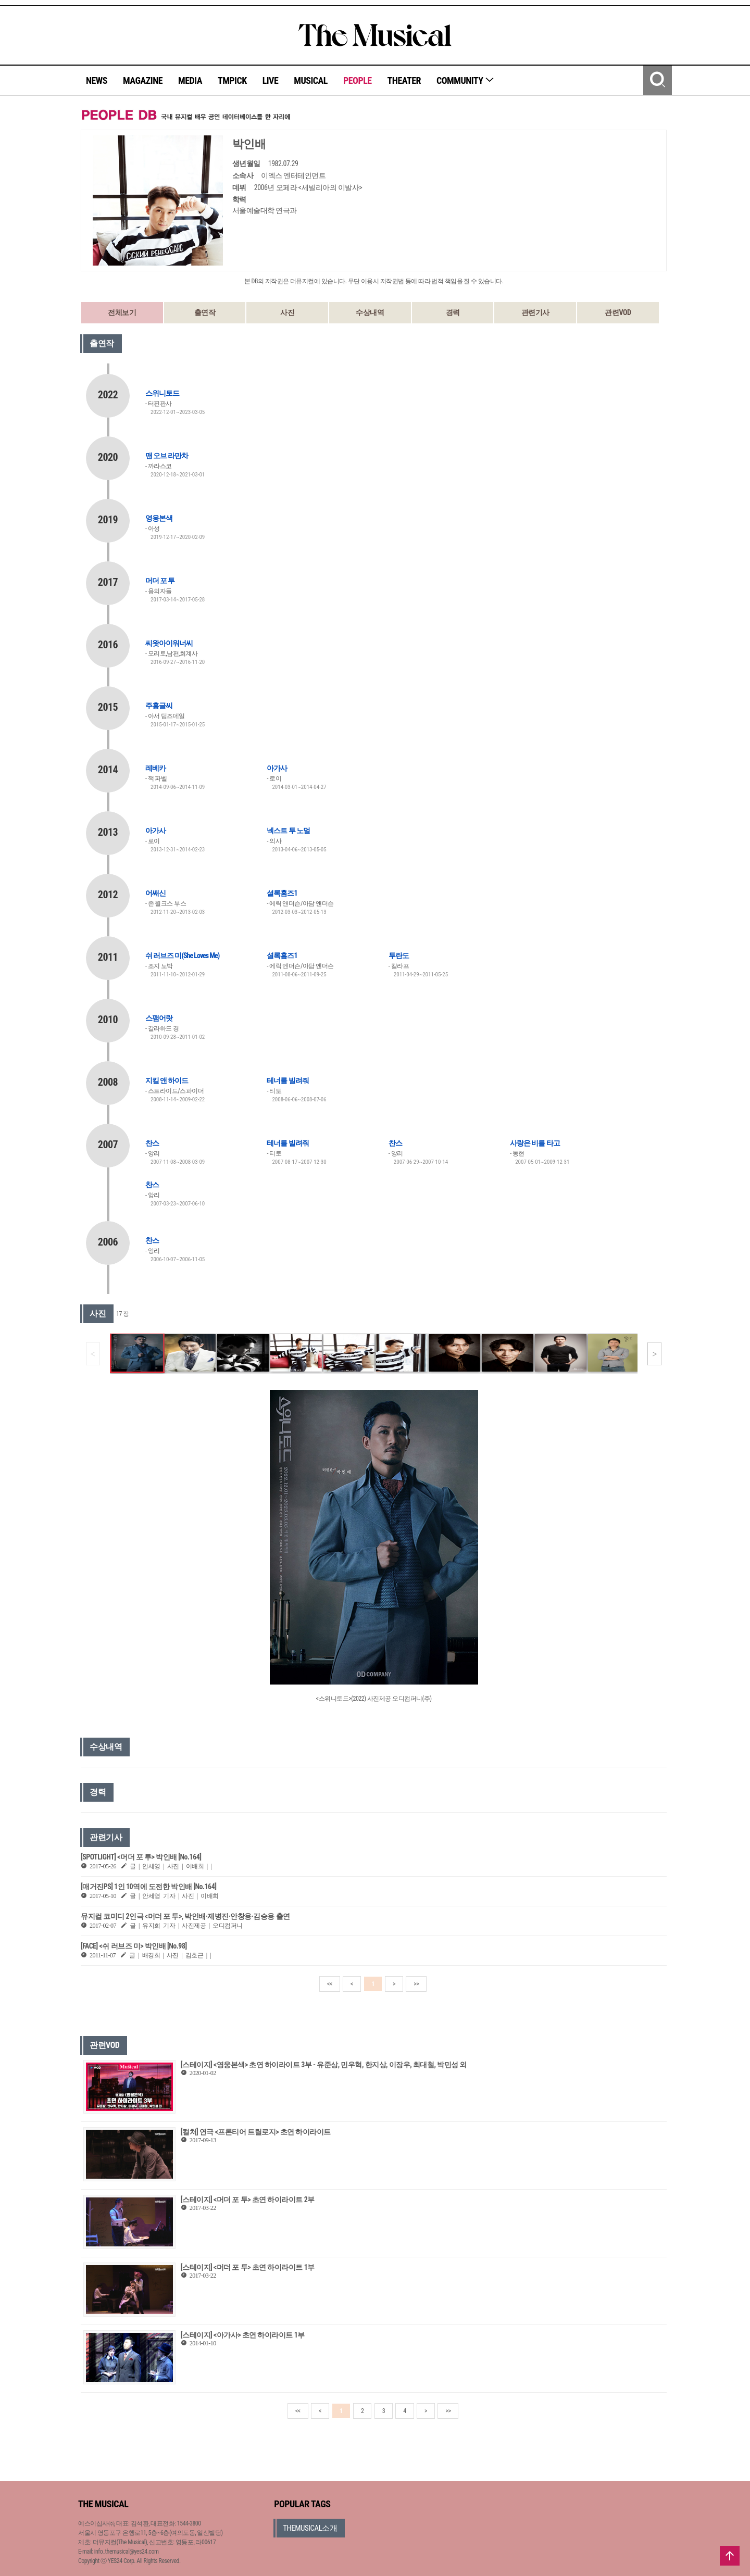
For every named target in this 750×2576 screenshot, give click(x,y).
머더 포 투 (159, 580)
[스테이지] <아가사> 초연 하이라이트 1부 (243, 2335)
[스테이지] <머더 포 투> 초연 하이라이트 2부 (248, 2199)
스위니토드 (162, 393)
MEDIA (190, 80)
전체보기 (122, 312)
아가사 (277, 768)
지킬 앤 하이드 (166, 1080)
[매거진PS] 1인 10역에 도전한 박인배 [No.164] (148, 1886)
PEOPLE (357, 80)
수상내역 (370, 312)
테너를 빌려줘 (287, 1080)
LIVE (270, 80)
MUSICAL (311, 80)
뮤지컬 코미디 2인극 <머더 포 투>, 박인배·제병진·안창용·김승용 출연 (185, 1916)
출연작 (205, 312)
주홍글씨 (158, 705)
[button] (654, 1353)
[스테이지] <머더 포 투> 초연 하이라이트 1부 (248, 2267)
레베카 (155, 768)
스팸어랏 (158, 1018)
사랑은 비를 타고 (534, 1143)
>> (416, 1984)
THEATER (404, 80)
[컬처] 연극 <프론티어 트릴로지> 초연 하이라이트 (256, 2132)
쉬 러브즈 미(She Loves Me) (182, 955)
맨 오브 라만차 (166, 455)
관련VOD (618, 312)
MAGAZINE (142, 80)
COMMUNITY (465, 80)
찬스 (152, 1143)
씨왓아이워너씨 (169, 643)
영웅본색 (158, 518)
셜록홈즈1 (282, 893)
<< (329, 1984)
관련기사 (535, 312)
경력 (453, 312)
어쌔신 (155, 893)
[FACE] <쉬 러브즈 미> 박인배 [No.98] (134, 1946)
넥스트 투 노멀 (288, 830)
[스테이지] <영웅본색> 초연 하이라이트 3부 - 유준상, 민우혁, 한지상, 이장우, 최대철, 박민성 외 (324, 2064)
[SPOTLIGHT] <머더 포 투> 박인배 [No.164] (141, 1857)
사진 (287, 312)
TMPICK (232, 80)
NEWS (96, 80)
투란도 (399, 955)
